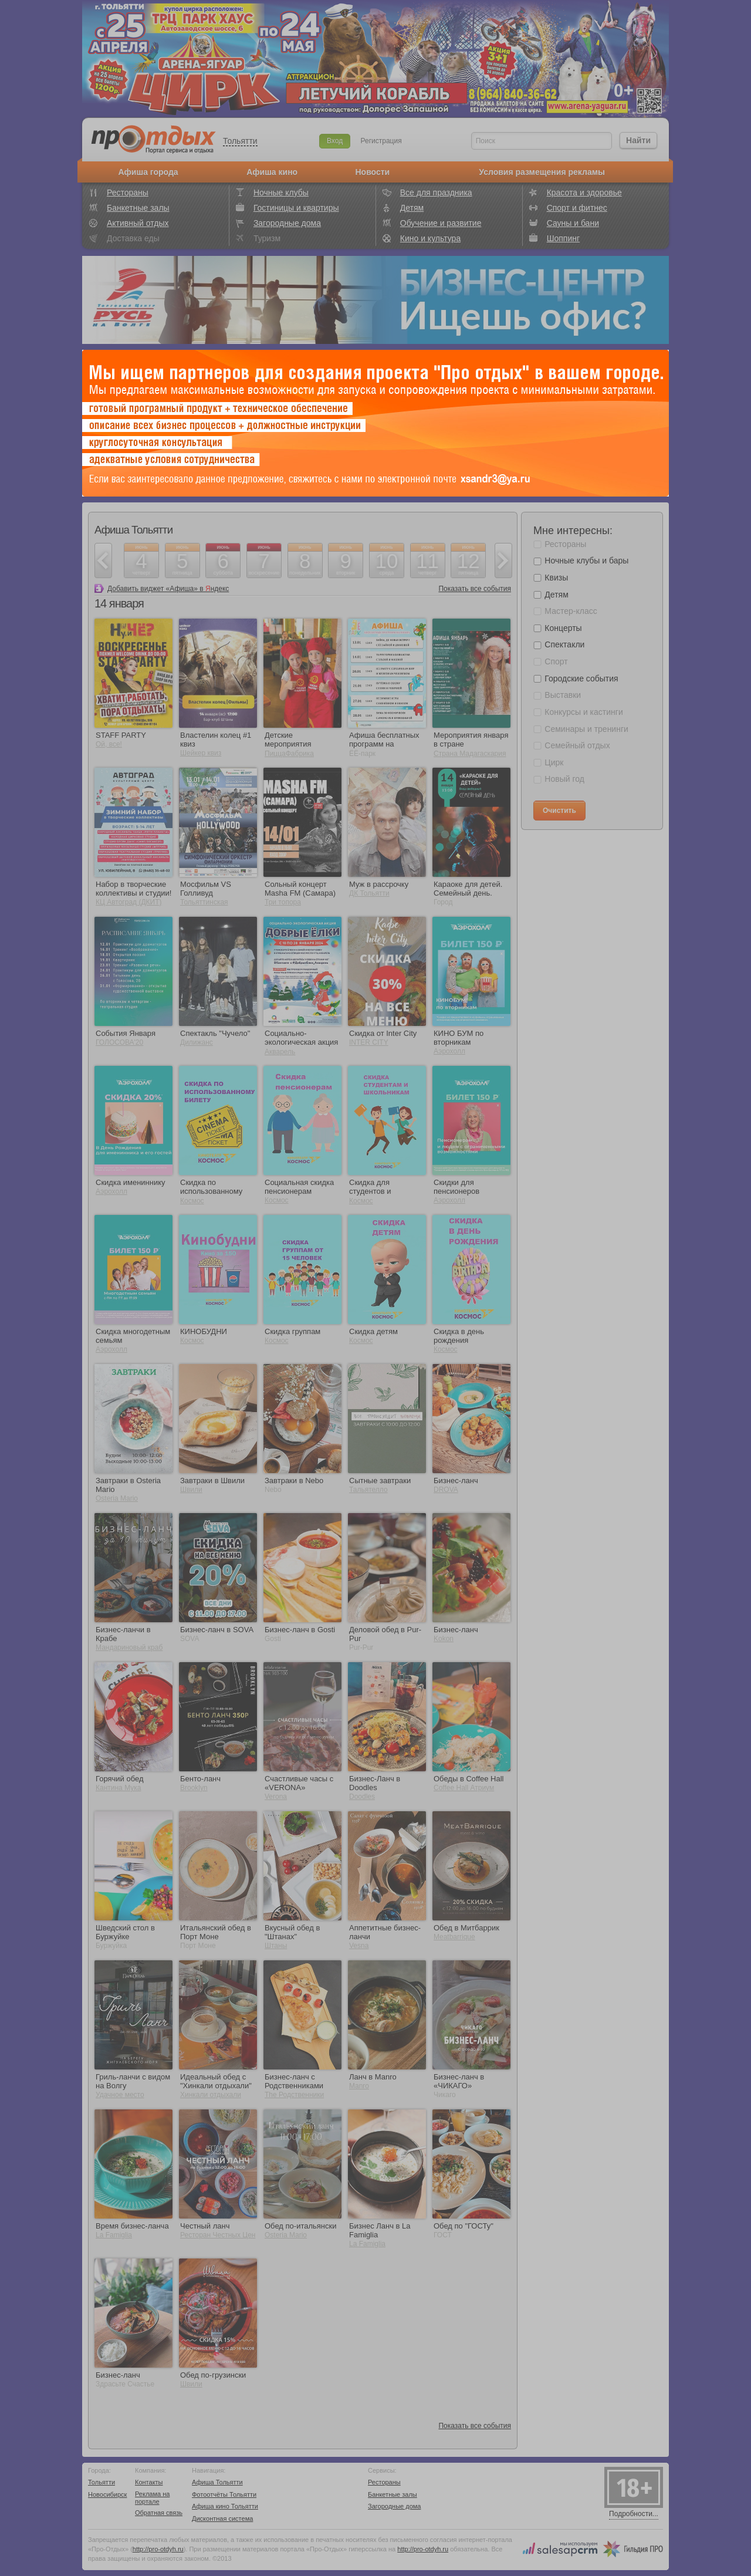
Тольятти (240, 141)
